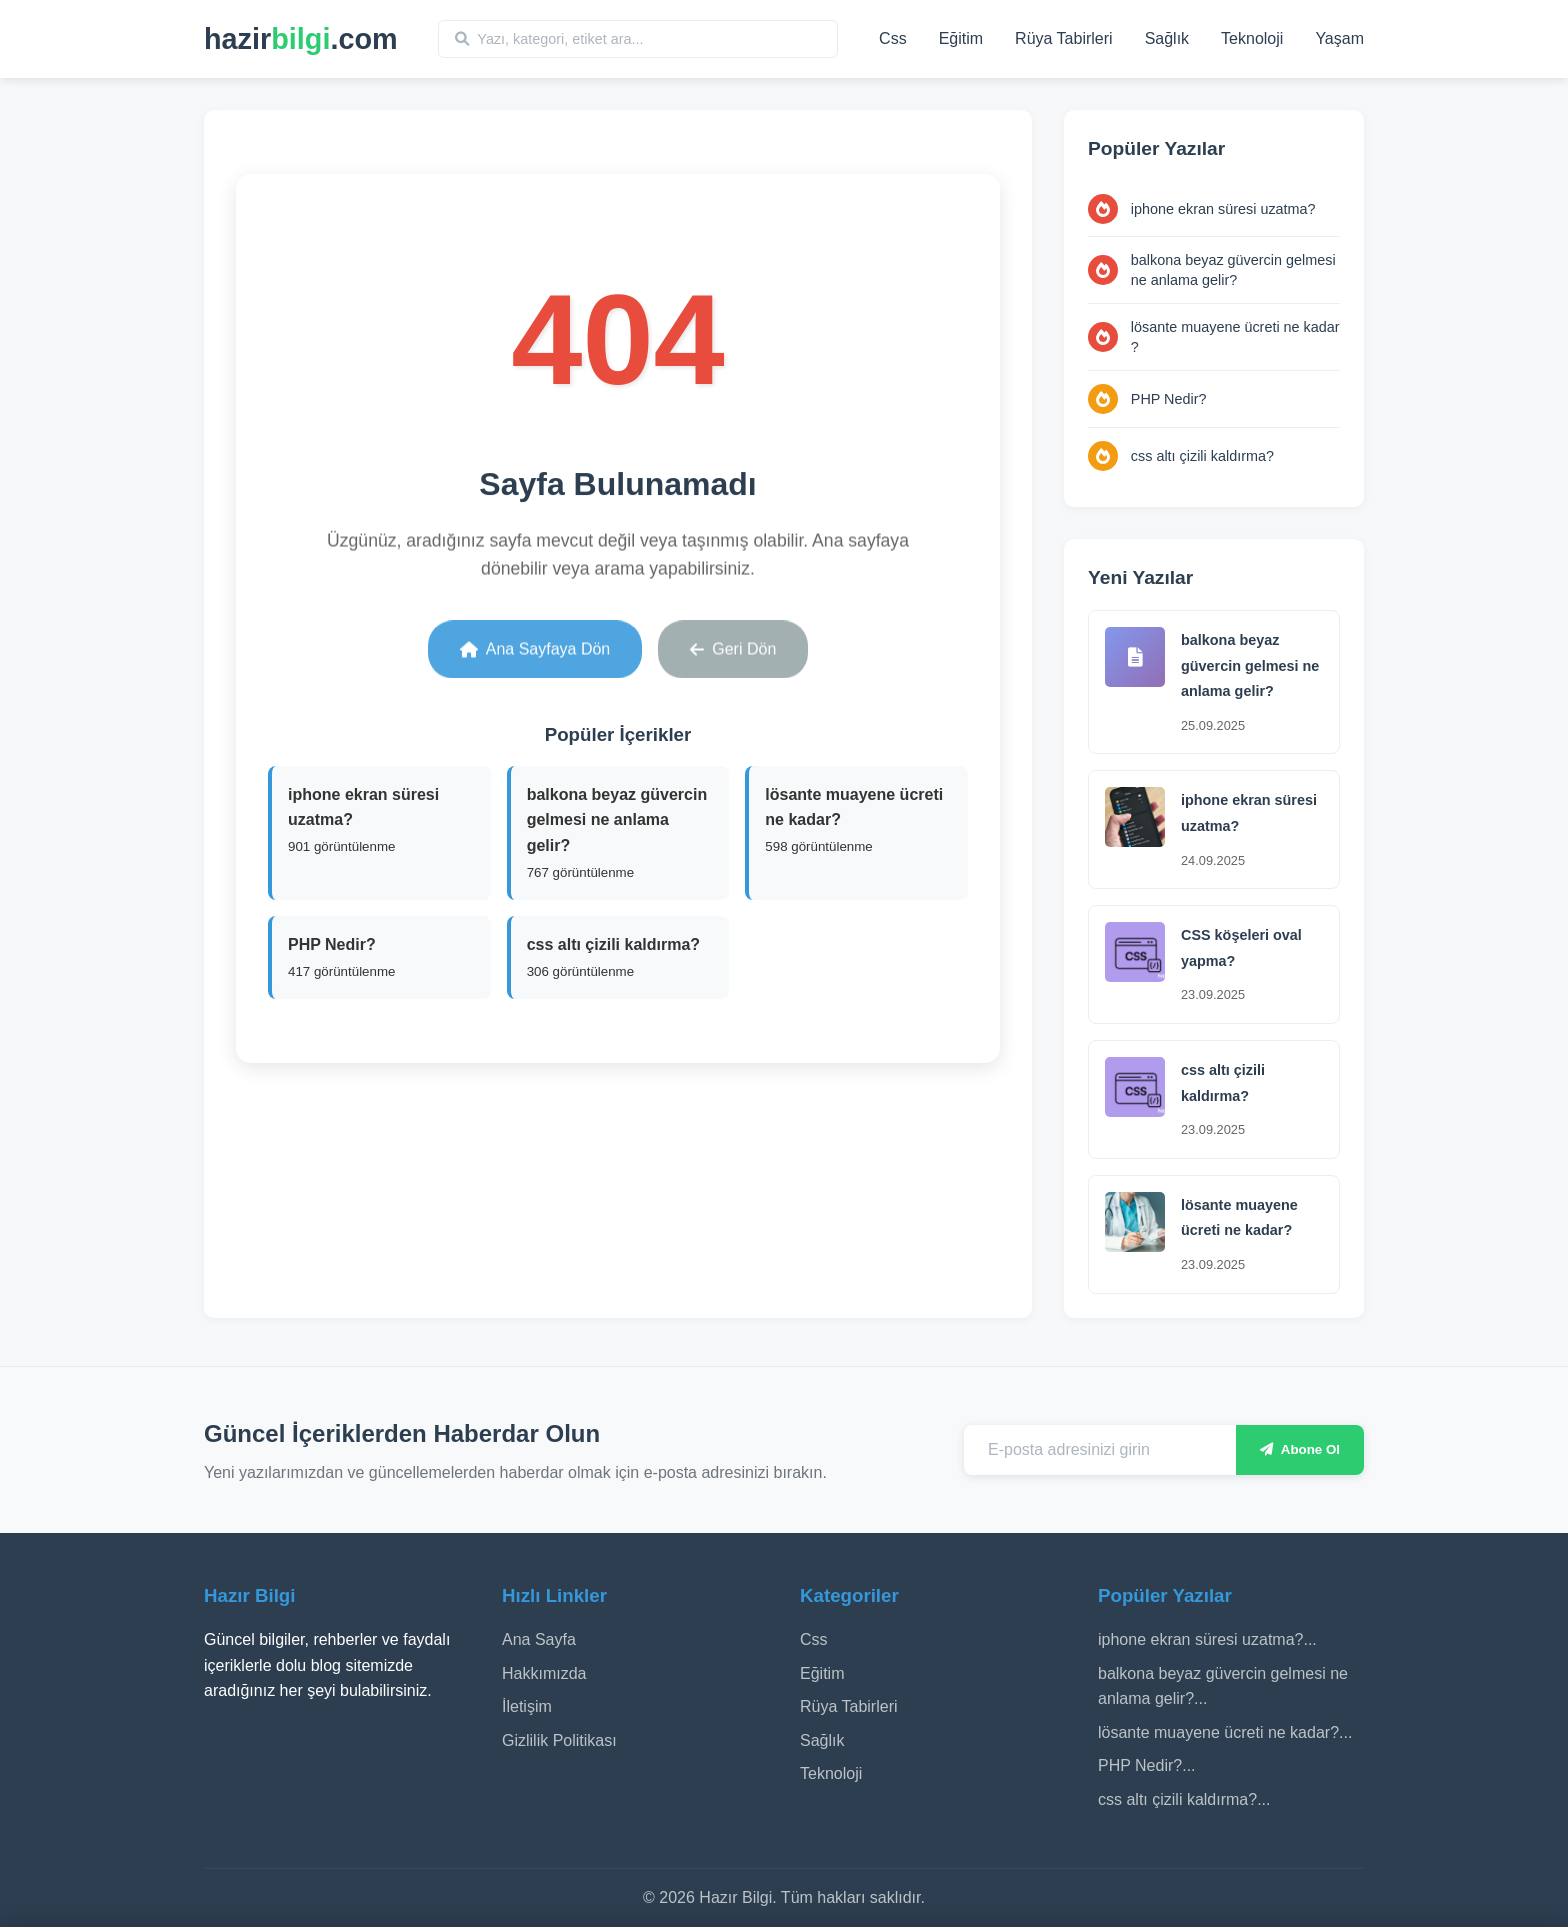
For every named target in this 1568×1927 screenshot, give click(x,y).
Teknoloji (1252, 38)
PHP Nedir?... (1147, 1765)
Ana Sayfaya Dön (535, 643)
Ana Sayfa (539, 1639)
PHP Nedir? (1169, 399)
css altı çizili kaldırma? (1202, 456)
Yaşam (1339, 38)
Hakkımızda (544, 1673)
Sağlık (1167, 38)
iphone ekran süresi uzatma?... (1207, 1639)
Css (893, 38)
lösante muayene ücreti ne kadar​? (1235, 337)
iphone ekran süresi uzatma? (1223, 209)
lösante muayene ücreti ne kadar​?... (1225, 1732)
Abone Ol (1300, 1449)
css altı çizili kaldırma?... (1184, 1799)
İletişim (527, 1706)
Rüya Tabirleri (1064, 38)
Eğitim (961, 38)
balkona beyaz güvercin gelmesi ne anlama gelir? (1233, 270)
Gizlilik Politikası (559, 1740)
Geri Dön (733, 643)
